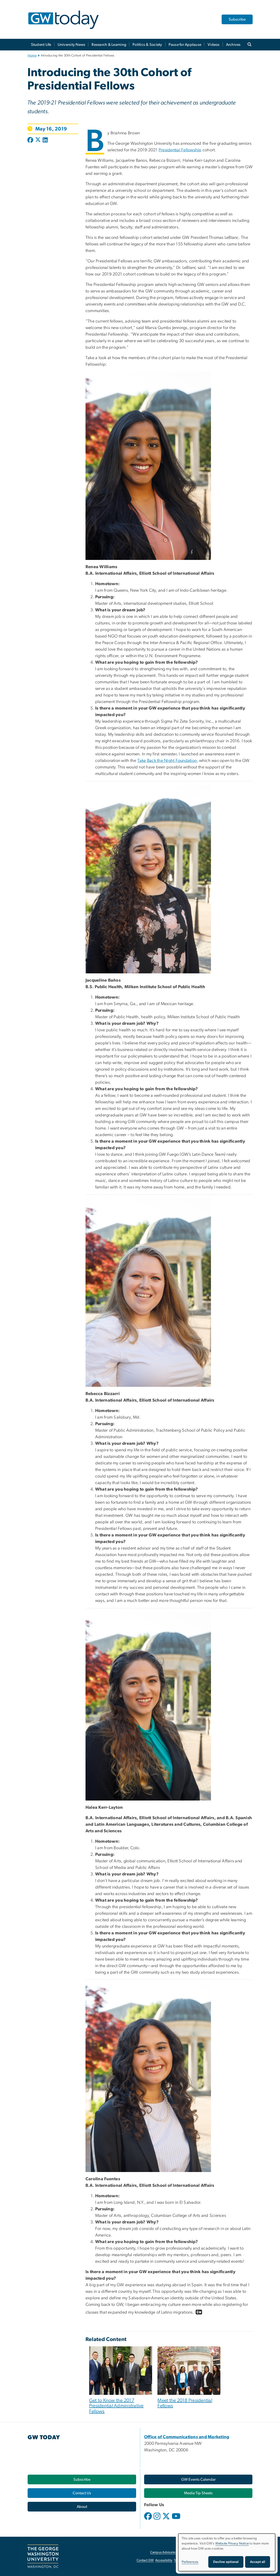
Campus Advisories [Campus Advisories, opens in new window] (163, 2552)
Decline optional (226, 2562)
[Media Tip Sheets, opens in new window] (198, 2493)
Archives (233, 45)
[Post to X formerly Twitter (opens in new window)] (38, 140)
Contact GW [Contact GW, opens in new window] (145, 2560)
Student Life (41, 45)
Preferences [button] (190, 2562)
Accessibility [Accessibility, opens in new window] (163, 2560)
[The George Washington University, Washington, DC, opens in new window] (42, 2556)
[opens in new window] (148, 2520)
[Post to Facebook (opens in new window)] (30, 140)
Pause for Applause (185, 45)
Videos (214, 45)
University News (72, 45)
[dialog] (226, 2552)
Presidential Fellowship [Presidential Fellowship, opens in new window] (180, 150)
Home (32, 55)
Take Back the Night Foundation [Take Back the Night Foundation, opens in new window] (167, 761)
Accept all (257, 2562)
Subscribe (237, 19)
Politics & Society (147, 45)
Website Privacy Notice (232, 2543)
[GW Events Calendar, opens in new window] (198, 2479)
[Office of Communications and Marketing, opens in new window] (186, 2437)
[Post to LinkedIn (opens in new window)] (45, 140)
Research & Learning (109, 45)
